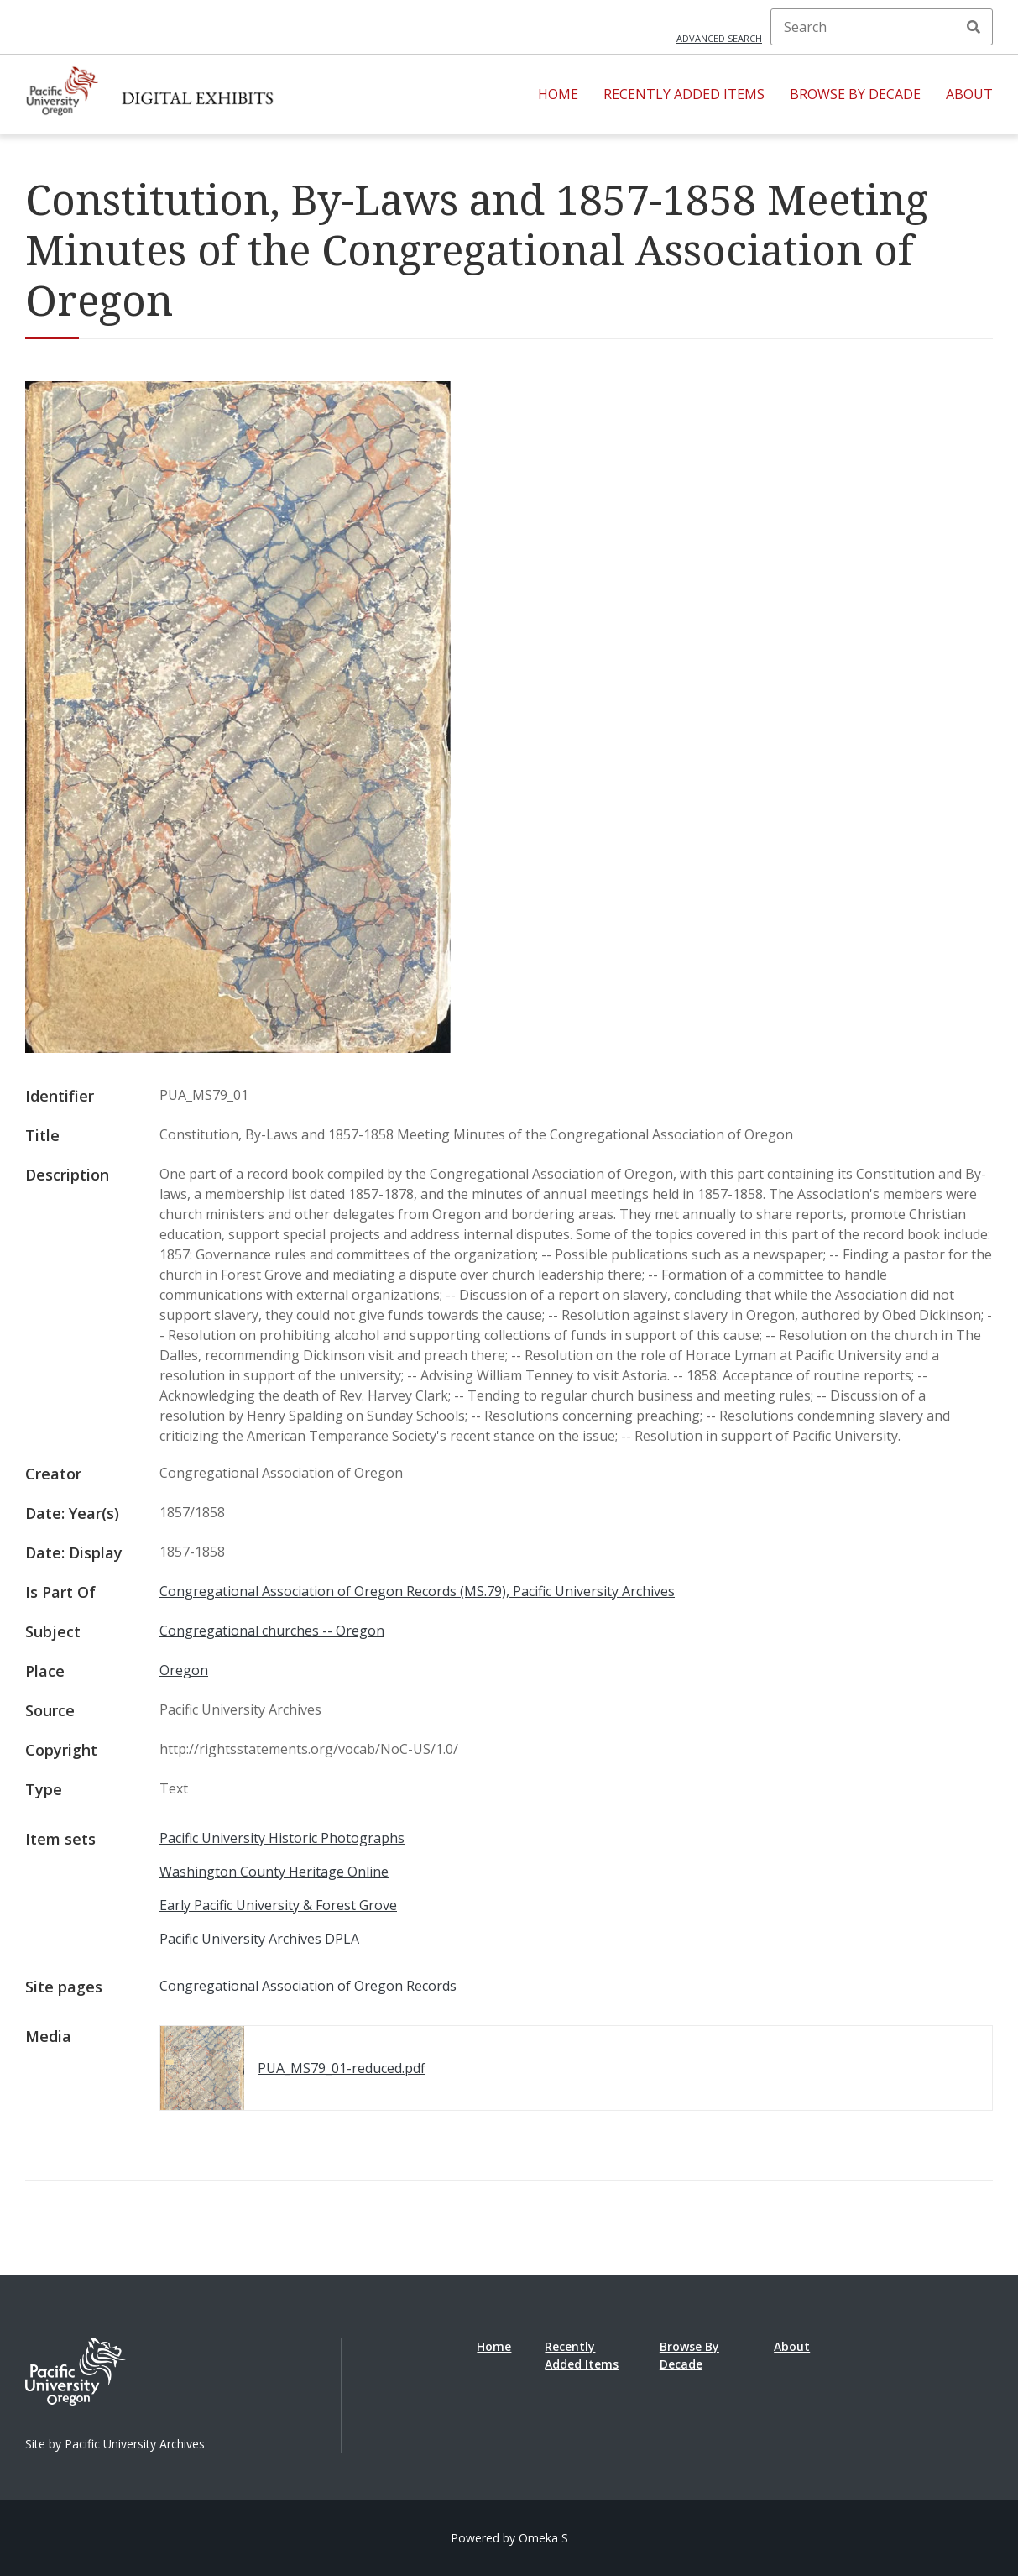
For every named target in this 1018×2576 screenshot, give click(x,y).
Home (558, 94)
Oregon (183, 1670)
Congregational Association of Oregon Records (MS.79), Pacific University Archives (417, 1591)
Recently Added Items (684, 94)
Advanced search (719, 38)
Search (973, 26)
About (969, 94)
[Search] (881, 26)
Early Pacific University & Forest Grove (278, 1905)
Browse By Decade (855, 94)
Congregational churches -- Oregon (271, 1630)
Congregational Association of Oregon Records (308, 1986)
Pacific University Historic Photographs (282, 1838)
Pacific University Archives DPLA (259, 1938)
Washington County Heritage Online (274, 1871)
